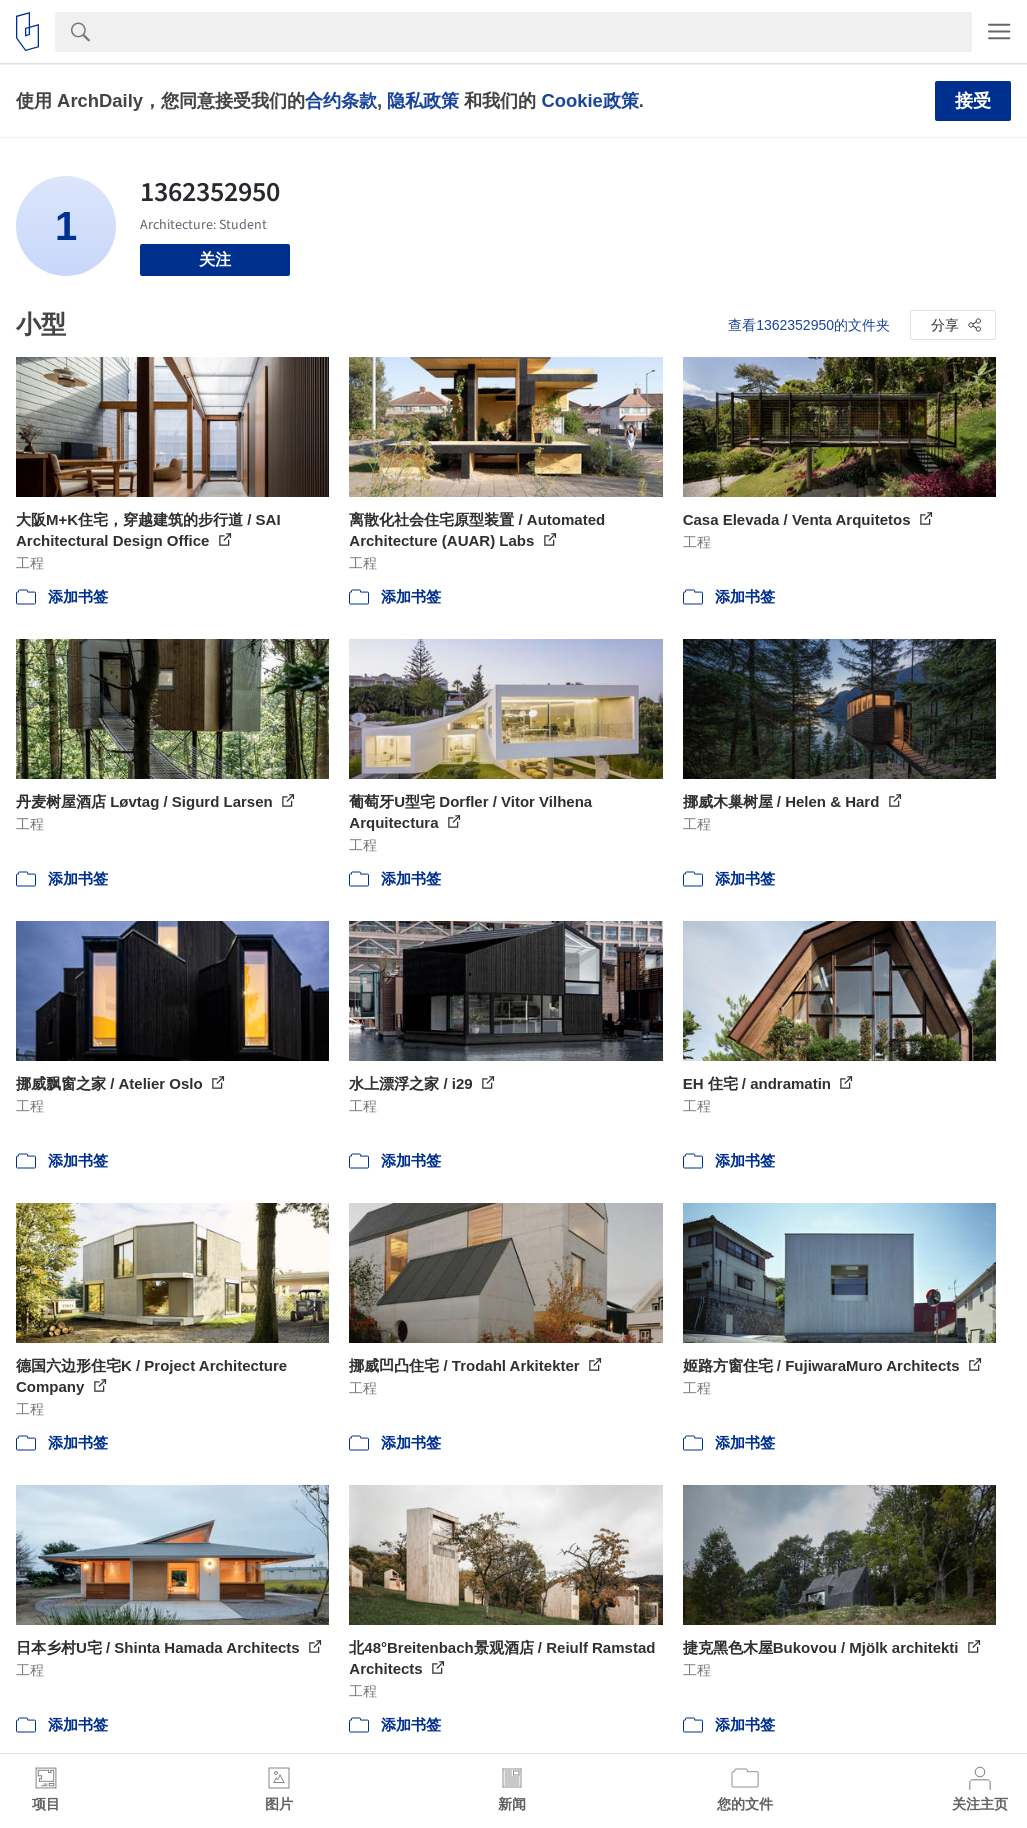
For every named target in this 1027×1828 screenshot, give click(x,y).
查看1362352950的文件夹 (809, 325)
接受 (973, 101)
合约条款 (341, 100)
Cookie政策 (589, 100)
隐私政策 (423, 100)
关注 (215, 259)
